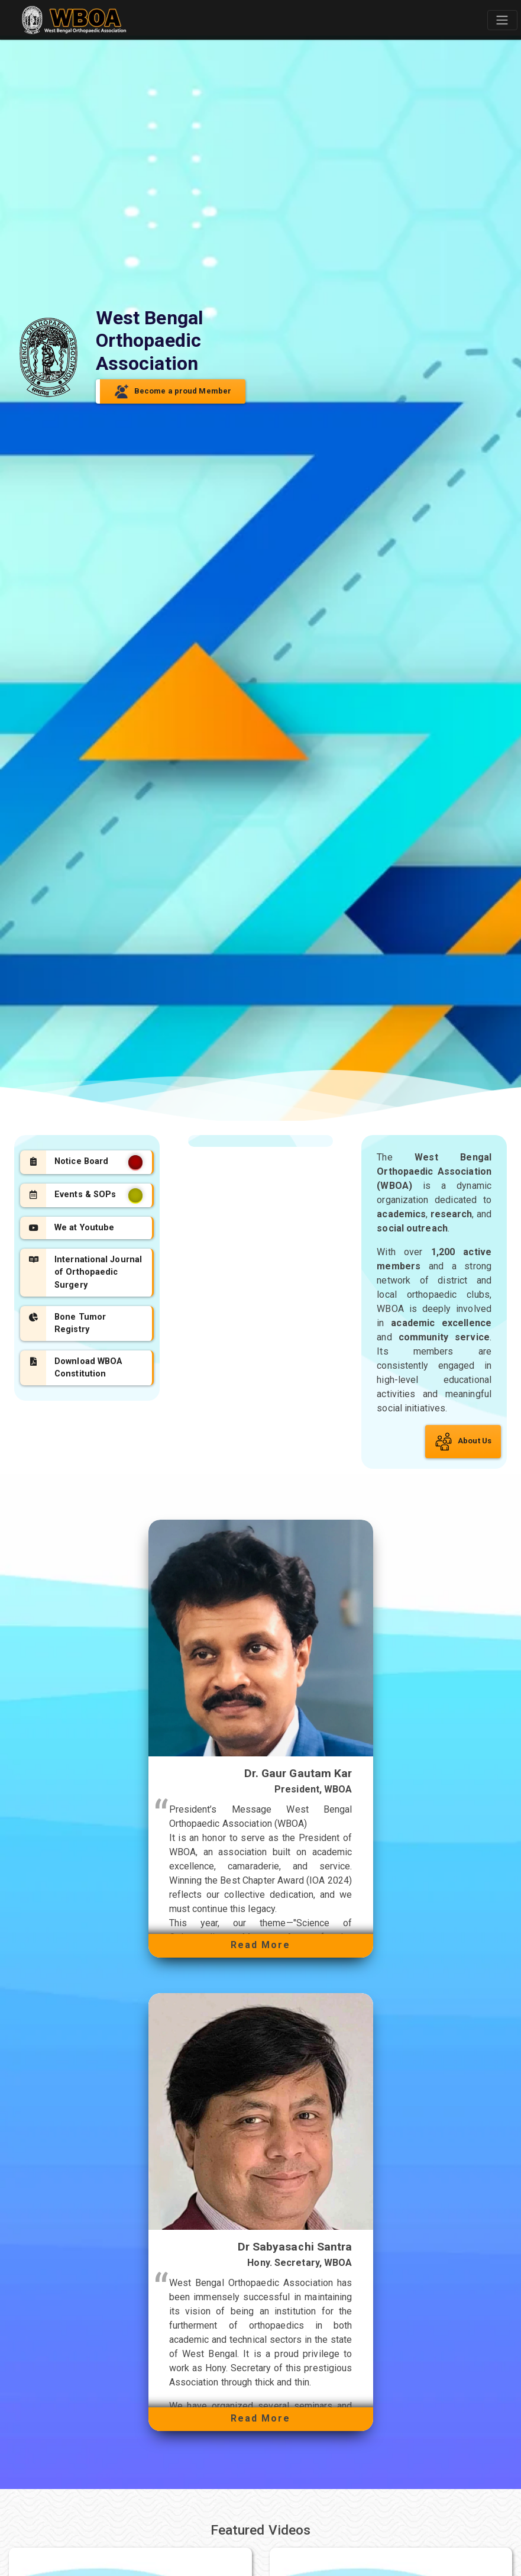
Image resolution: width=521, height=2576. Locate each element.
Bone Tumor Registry (67, 1323)
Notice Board (85, 1162)
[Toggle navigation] (502, 20)
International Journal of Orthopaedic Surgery (85, 1272)
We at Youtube (71, 1228)
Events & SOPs (85, 1195)
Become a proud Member (172, 391)
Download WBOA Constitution (75, 1367)
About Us (463, 1441)
